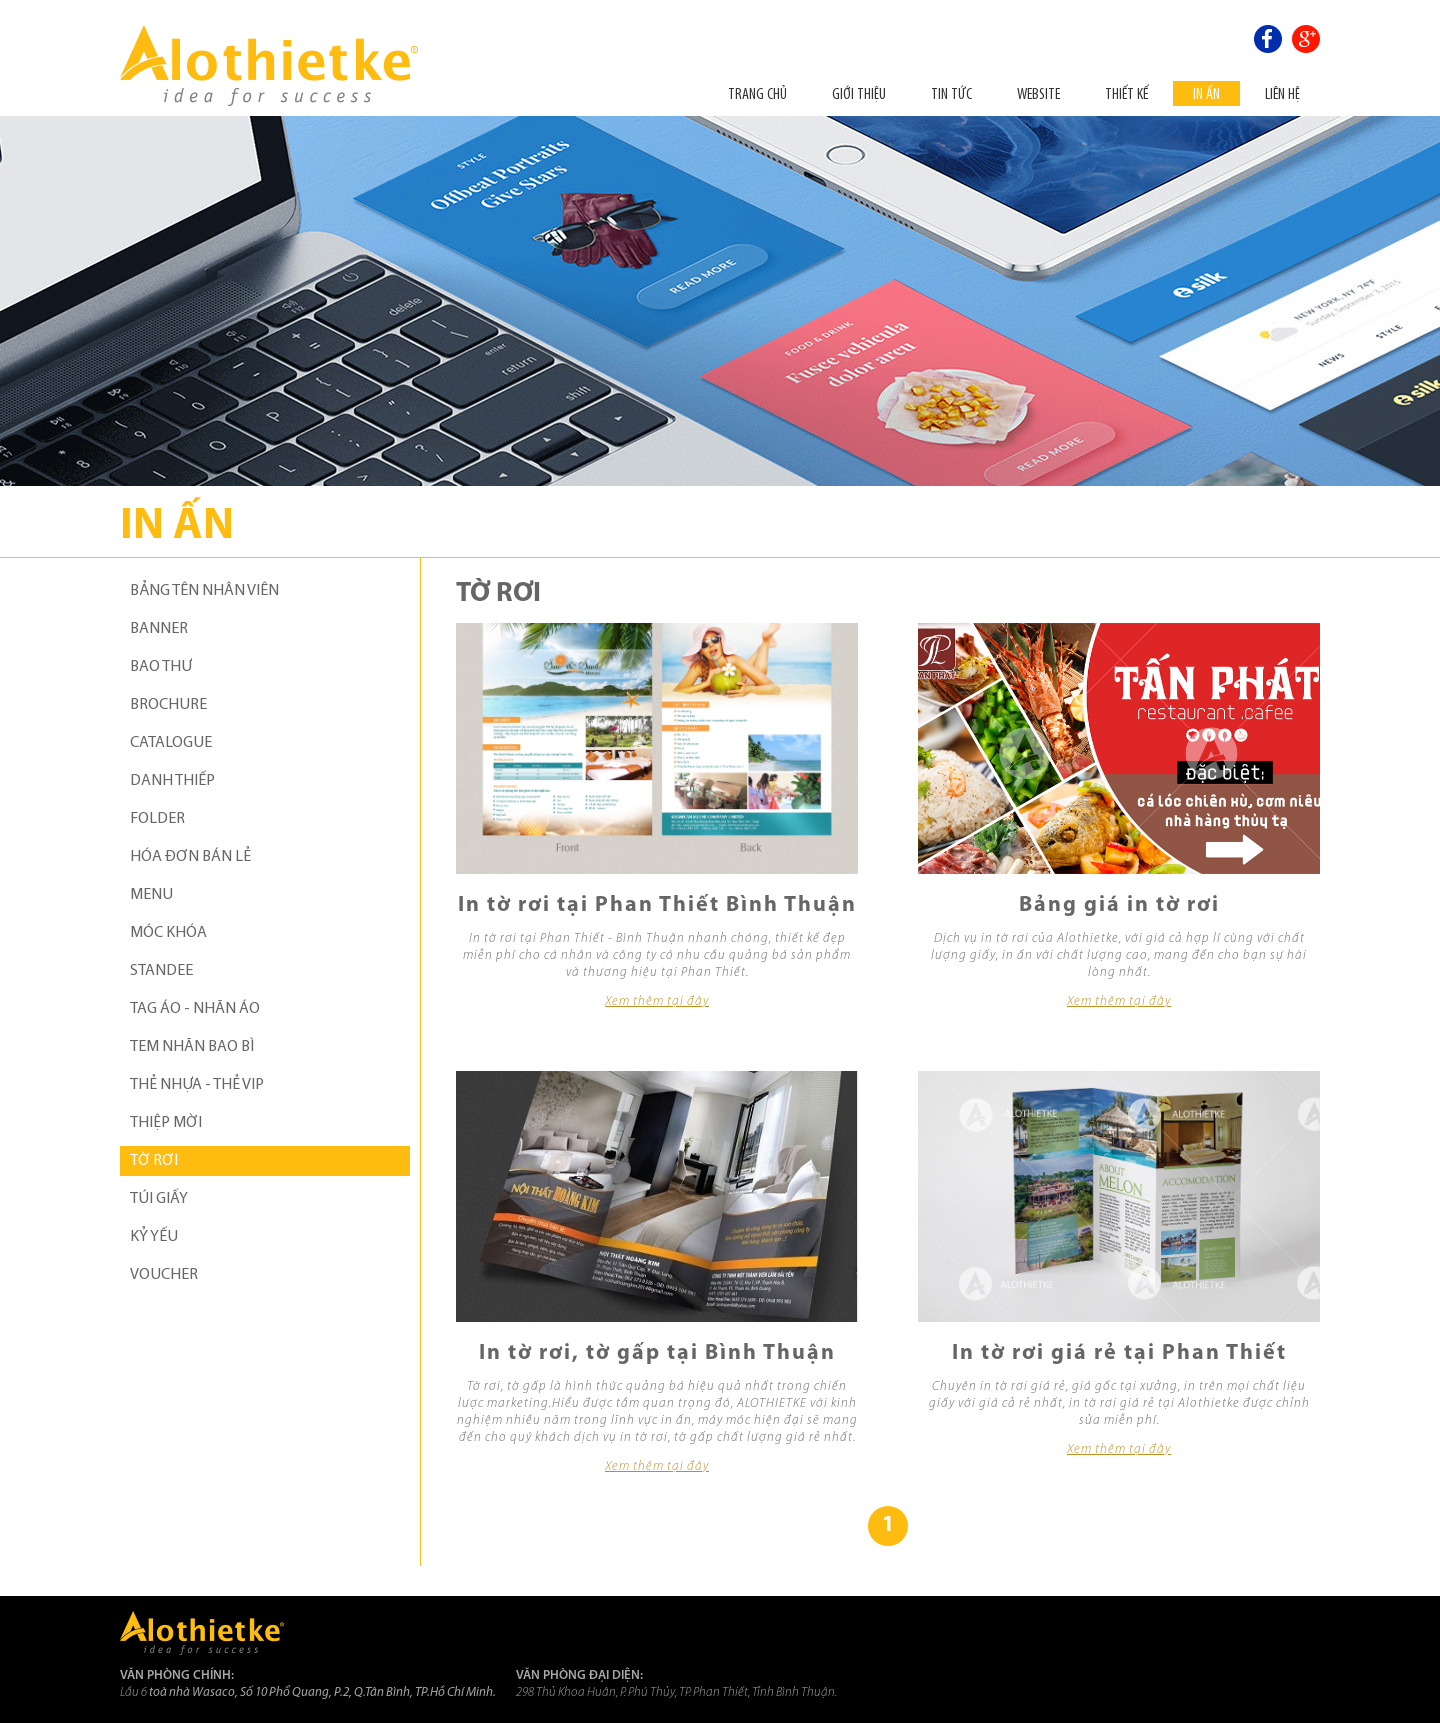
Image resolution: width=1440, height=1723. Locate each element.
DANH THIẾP (172, 781)
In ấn (1206, 93)
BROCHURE (168, 705)
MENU (151, 895)
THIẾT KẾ (1126, 93)
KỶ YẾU (154, 1237)
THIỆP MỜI (166, 1123)
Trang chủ (757, 93)
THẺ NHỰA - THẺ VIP (197, 1085)
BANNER (159, 629)
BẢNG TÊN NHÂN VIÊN (204, 591)
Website (1038, 93)
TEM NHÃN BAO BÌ (192, 1047)
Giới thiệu (859, 93)
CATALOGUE (171, 743)
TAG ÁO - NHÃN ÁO (195, 1009)
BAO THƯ (161, 667)
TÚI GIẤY (159, 1199)
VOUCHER (164, 1275)
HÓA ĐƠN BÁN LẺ (190, 857)
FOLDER (157, 819)
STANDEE (161, 971)
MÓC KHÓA (168, 933)
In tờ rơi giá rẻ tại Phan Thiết (1119, 1353)
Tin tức (951, 93)
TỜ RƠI (154, 1161)
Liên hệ (1282, 93)
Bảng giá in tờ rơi (1119, 905)
